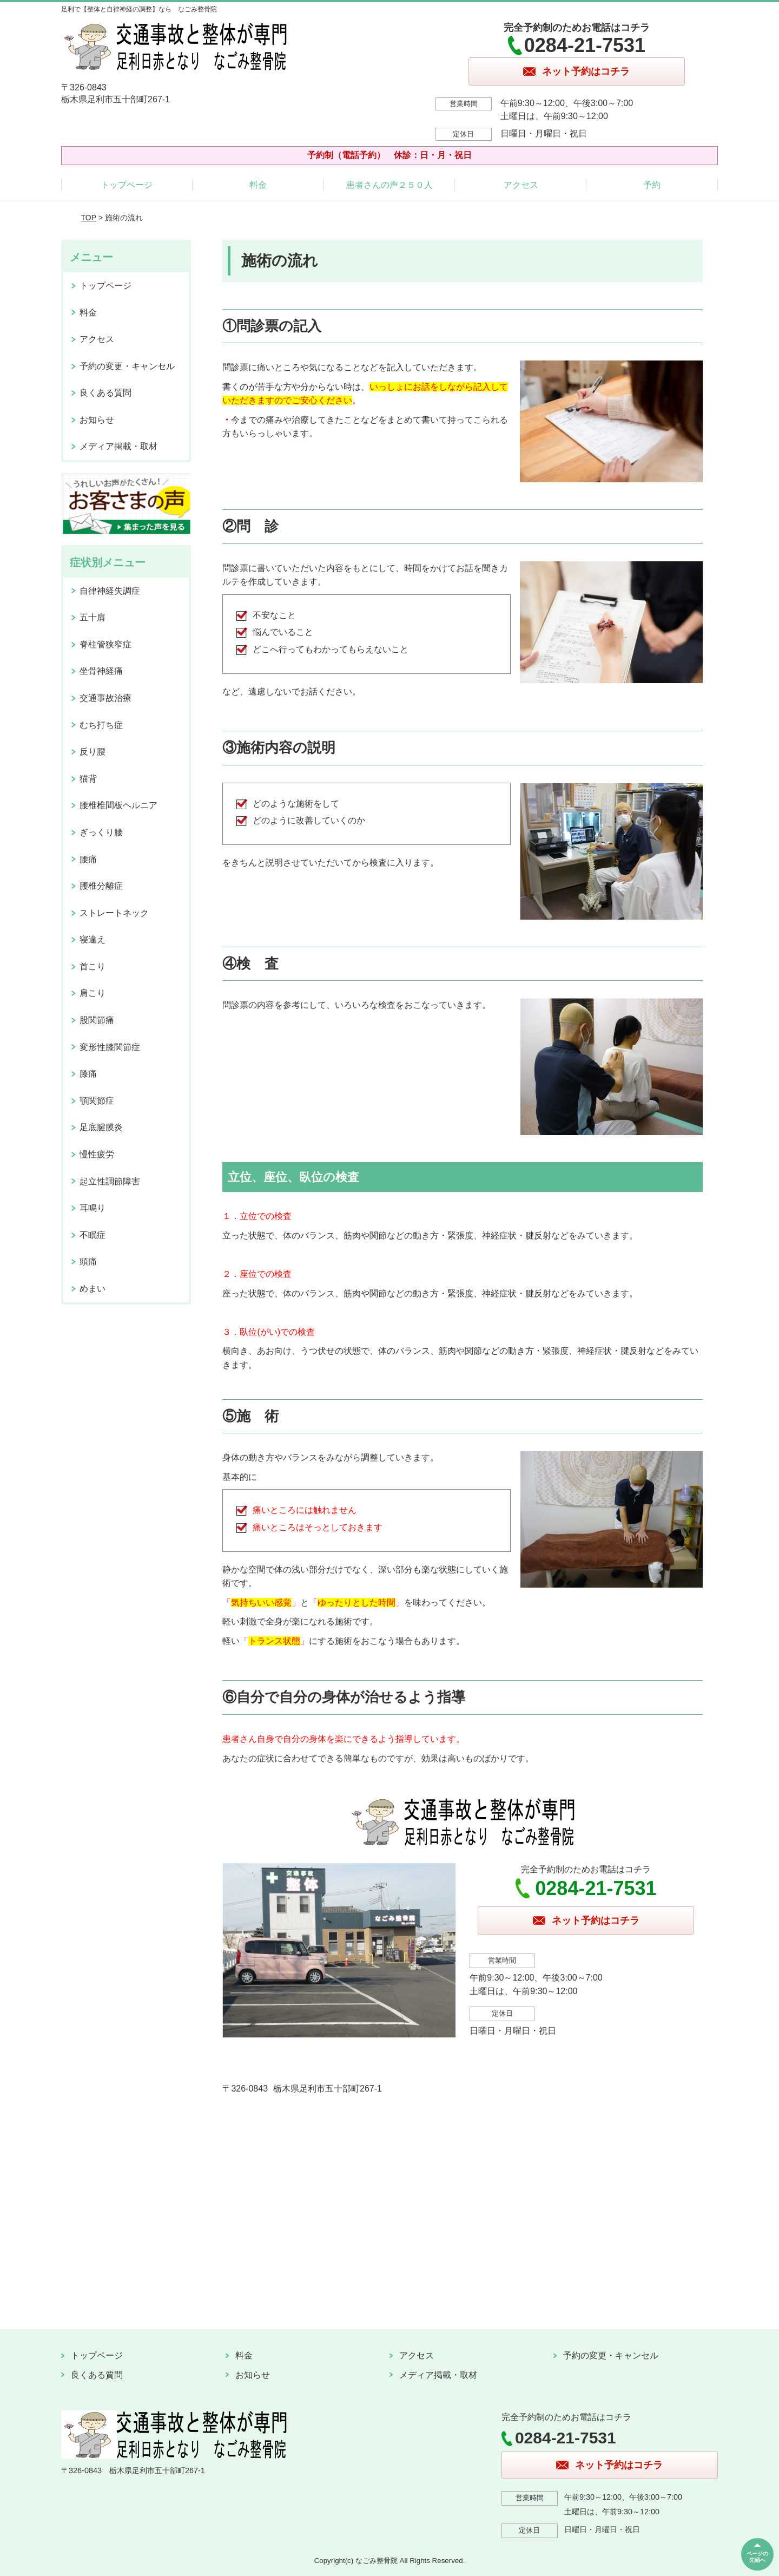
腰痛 (88, 859)
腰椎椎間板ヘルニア (118, 805)
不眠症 (92, 1235)
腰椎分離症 (101, 885)
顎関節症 (97, 1100)
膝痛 (88, 1073)
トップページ (127, 184)
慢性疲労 (97, 1154)
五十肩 (92, 617)
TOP (88, 217)
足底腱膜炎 (101, 1127)
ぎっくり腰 (101, 832)
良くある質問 (105, 392)
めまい (92, 1288)
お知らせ (97, 419)
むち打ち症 (101, 725)
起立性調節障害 (110, 1181)
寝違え (92, 939)
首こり (92, 966)
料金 (258, 184)
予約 (652, 184)
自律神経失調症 (110, 590)
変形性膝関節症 (110, 1047)
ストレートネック (114, 912)
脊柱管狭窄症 (105, 644)
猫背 (88, 778)
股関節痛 (97, 1020)
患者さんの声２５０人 (389, 184)
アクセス (521, 184)
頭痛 (88, 1261)
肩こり (92, 993)
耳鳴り (92, 1207)
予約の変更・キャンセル (127, 366)
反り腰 (92, 751)
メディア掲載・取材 (118, 446)
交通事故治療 (105, 698)
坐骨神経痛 (101, 671)
